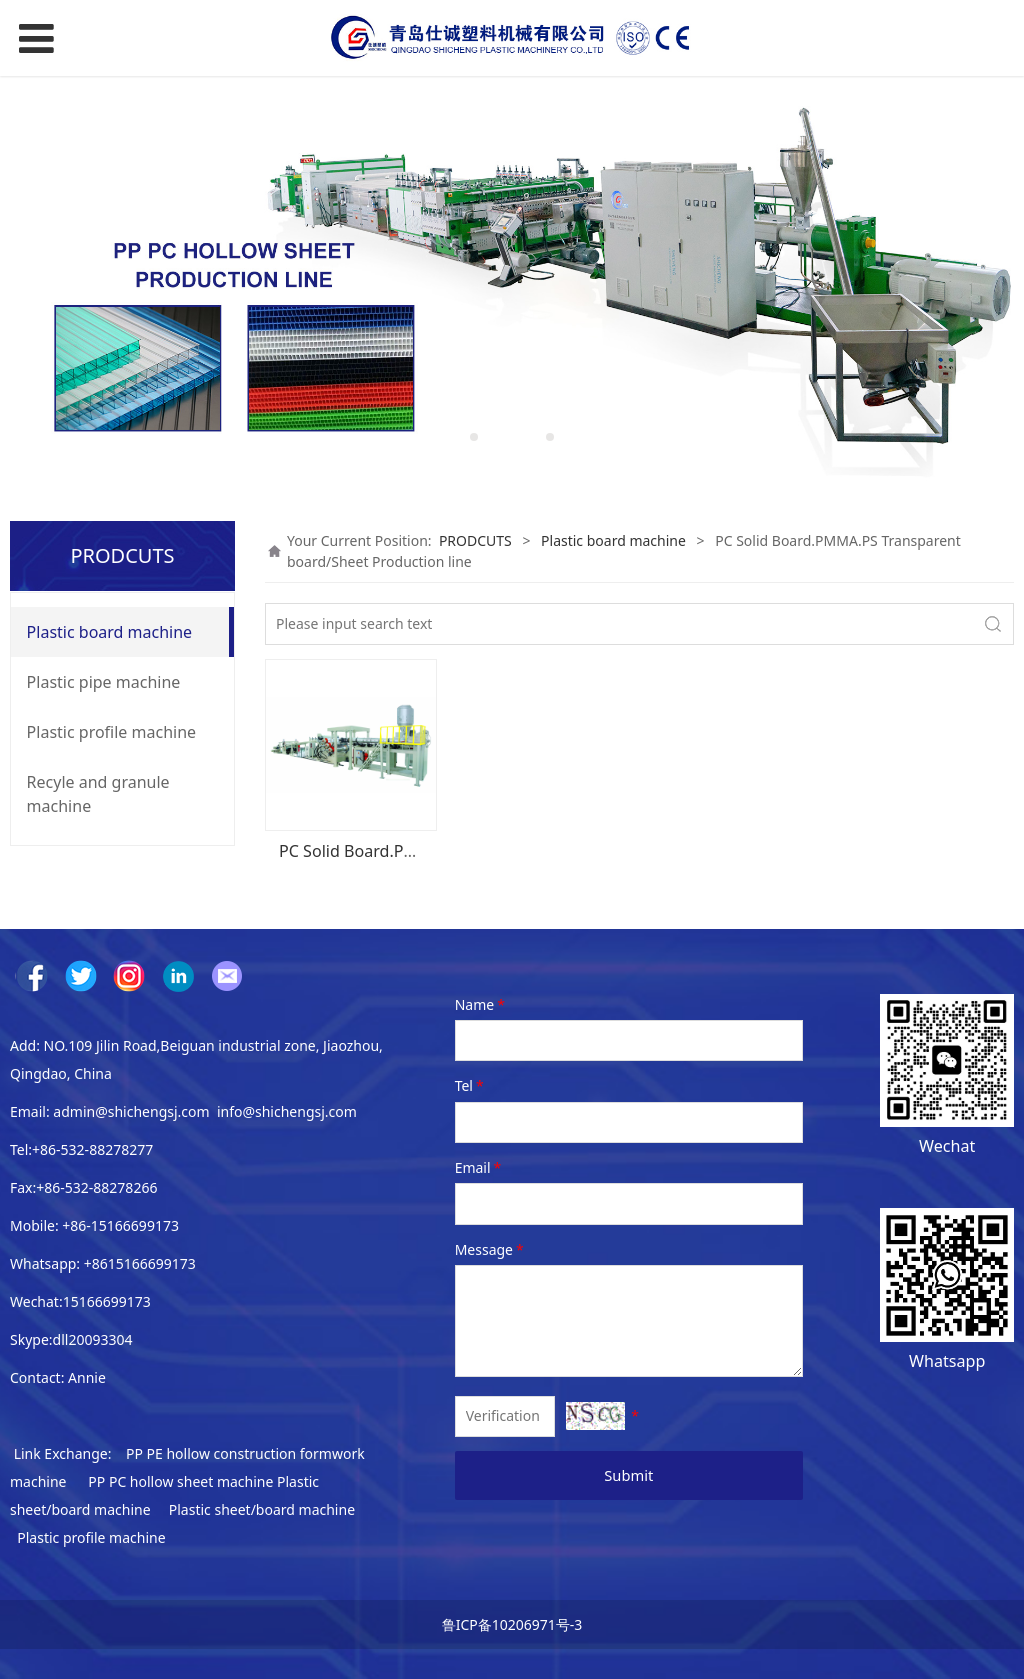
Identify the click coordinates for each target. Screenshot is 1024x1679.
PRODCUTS (475, 540)
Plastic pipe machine (104, 682)
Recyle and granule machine (98, 794)
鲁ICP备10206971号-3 (512, 1624)
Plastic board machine (110, 632)
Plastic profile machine (112, 732)
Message (491, 1249)
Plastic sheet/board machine (262, 1509)
